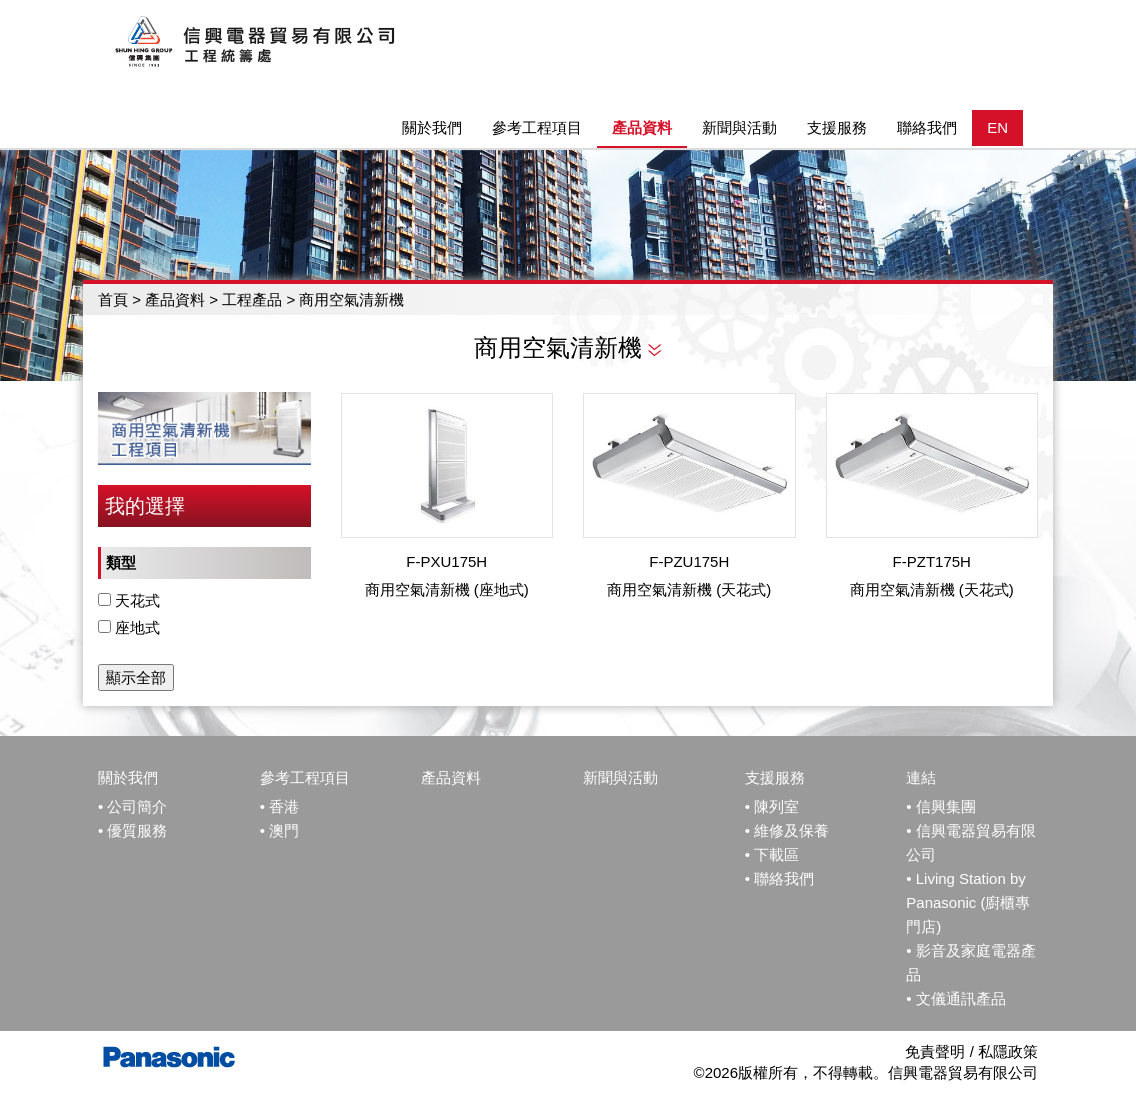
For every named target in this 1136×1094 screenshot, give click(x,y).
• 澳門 (279, 830)
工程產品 (254, 299)
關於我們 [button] (432, 127)
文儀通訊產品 (961, 998)
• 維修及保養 (787, 830)
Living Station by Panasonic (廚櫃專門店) (968, 902)
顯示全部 (136, 677)
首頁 (113, 299)
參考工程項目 (305, 777)
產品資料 (175, 299)
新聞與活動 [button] (739, 127)
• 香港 (279, 806)
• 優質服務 (132, 830)
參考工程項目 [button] (537, 127)
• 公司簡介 (132, 806)
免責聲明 (935, 1051)
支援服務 (775, 777)
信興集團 (946, 806)
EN (997, 127)
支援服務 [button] (837, 127)
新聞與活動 (620, 777)
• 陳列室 (772, 806)
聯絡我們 (927, 127)
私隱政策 (1008, 1051)
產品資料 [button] (642, 127)
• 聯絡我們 (779, 878)
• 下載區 (772, 854)
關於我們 (128, 777)
